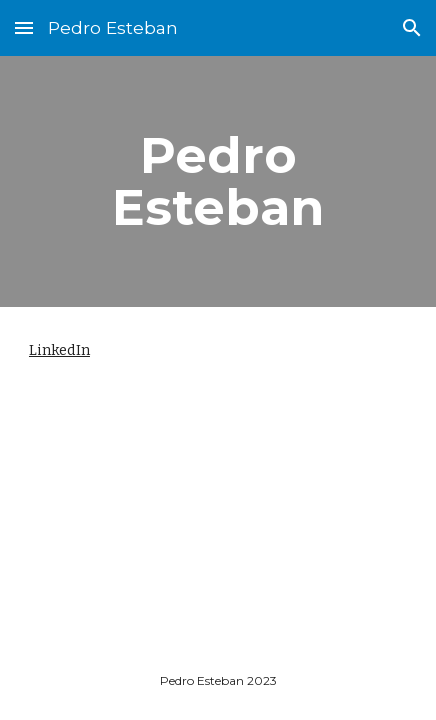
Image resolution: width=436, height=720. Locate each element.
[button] (24, 27)
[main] (218, 181)
